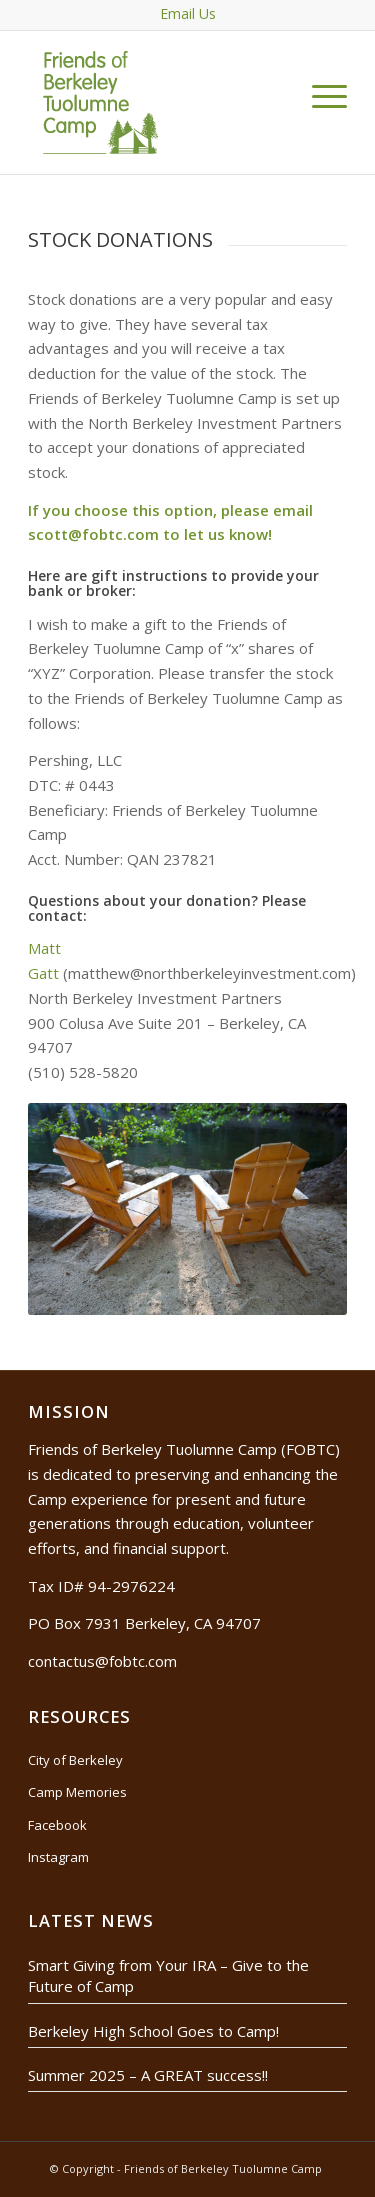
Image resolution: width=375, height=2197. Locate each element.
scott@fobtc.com (93, 534)
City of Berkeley (75, 1760)
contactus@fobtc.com (102, 1661)
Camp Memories (77, 1792)
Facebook (57, 1825)
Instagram (58, 1857)
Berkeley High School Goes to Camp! (153, 2031)
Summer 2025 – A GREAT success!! (148, 2075)
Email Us (188, 13)
